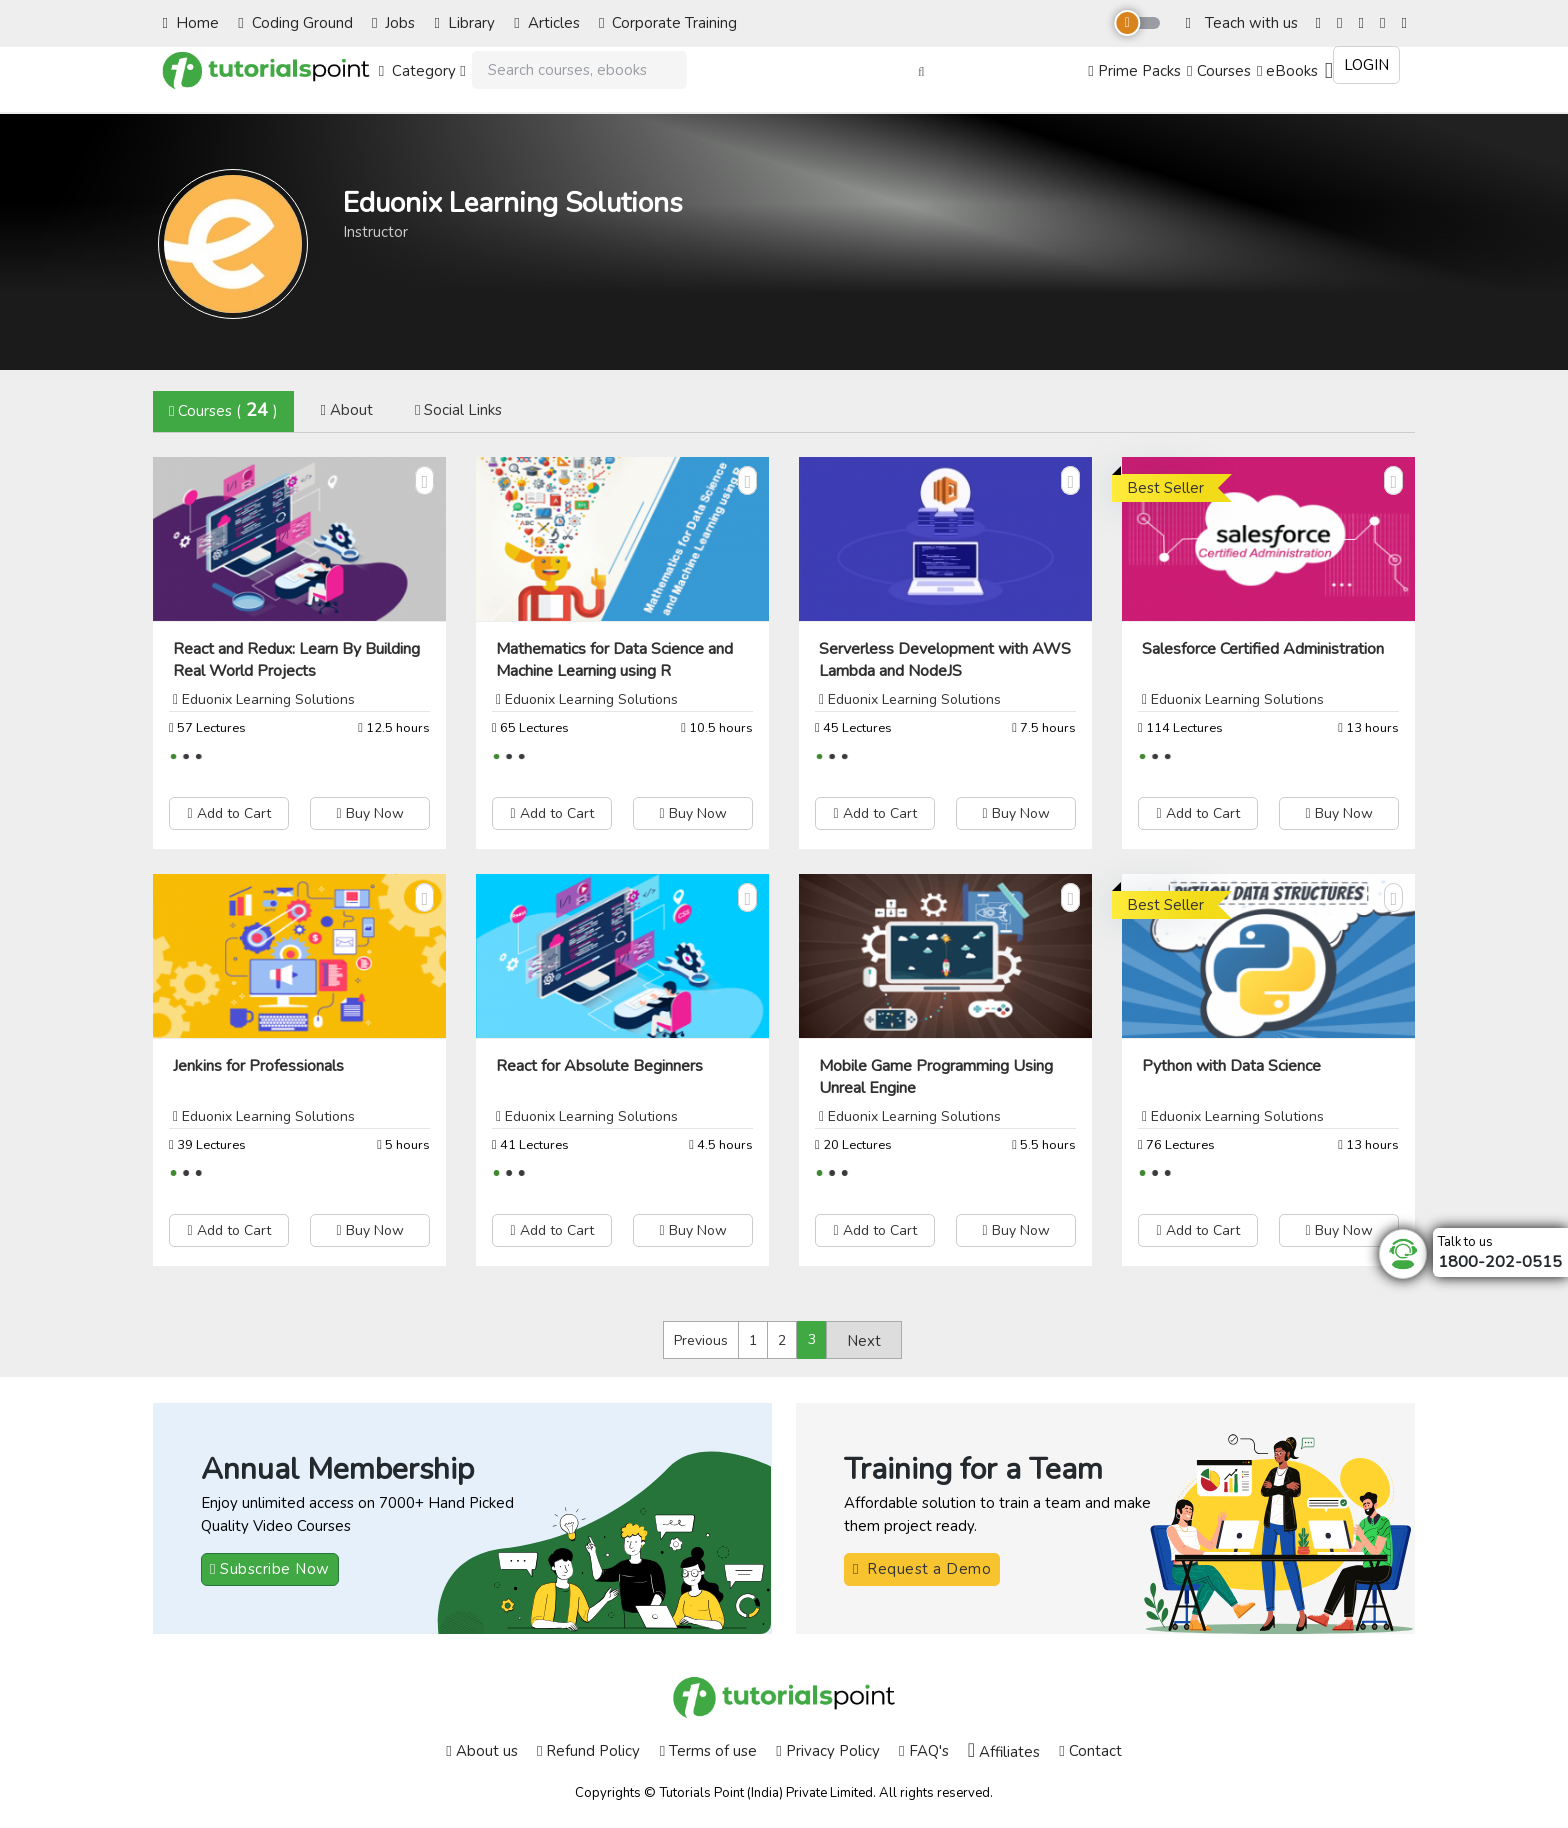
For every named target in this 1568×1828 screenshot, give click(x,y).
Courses (1218, 71)
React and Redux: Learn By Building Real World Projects (296, 660)
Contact (1090, 1751)
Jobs (393, 23)
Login (1366, 65)
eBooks (1287, 71)
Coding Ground (295, 23)
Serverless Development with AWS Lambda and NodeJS (945, 660)
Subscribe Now (270, 1569)
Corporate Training (668, 23)
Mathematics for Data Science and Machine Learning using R (614, 660)
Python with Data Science (1231, 1066)
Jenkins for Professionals (258, 1066)
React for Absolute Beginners (599, 1066)
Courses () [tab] (223, 410)
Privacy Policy (827, 1751)
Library (465, 23)
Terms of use (708, 1751)
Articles (546, 23)
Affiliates (1004, 1751)
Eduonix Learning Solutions (268, 699)
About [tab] (346, 410)
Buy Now (369, 813)
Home (191, 23)
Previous (701, 1340)
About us (481, 1751)
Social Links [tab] (458, 410)
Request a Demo (922, 1569)
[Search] (579, 70)
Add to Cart (228, 813)
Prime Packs (1134, 71)
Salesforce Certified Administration (1263, 649)
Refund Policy (588, 1751)
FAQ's (923, 1751)
